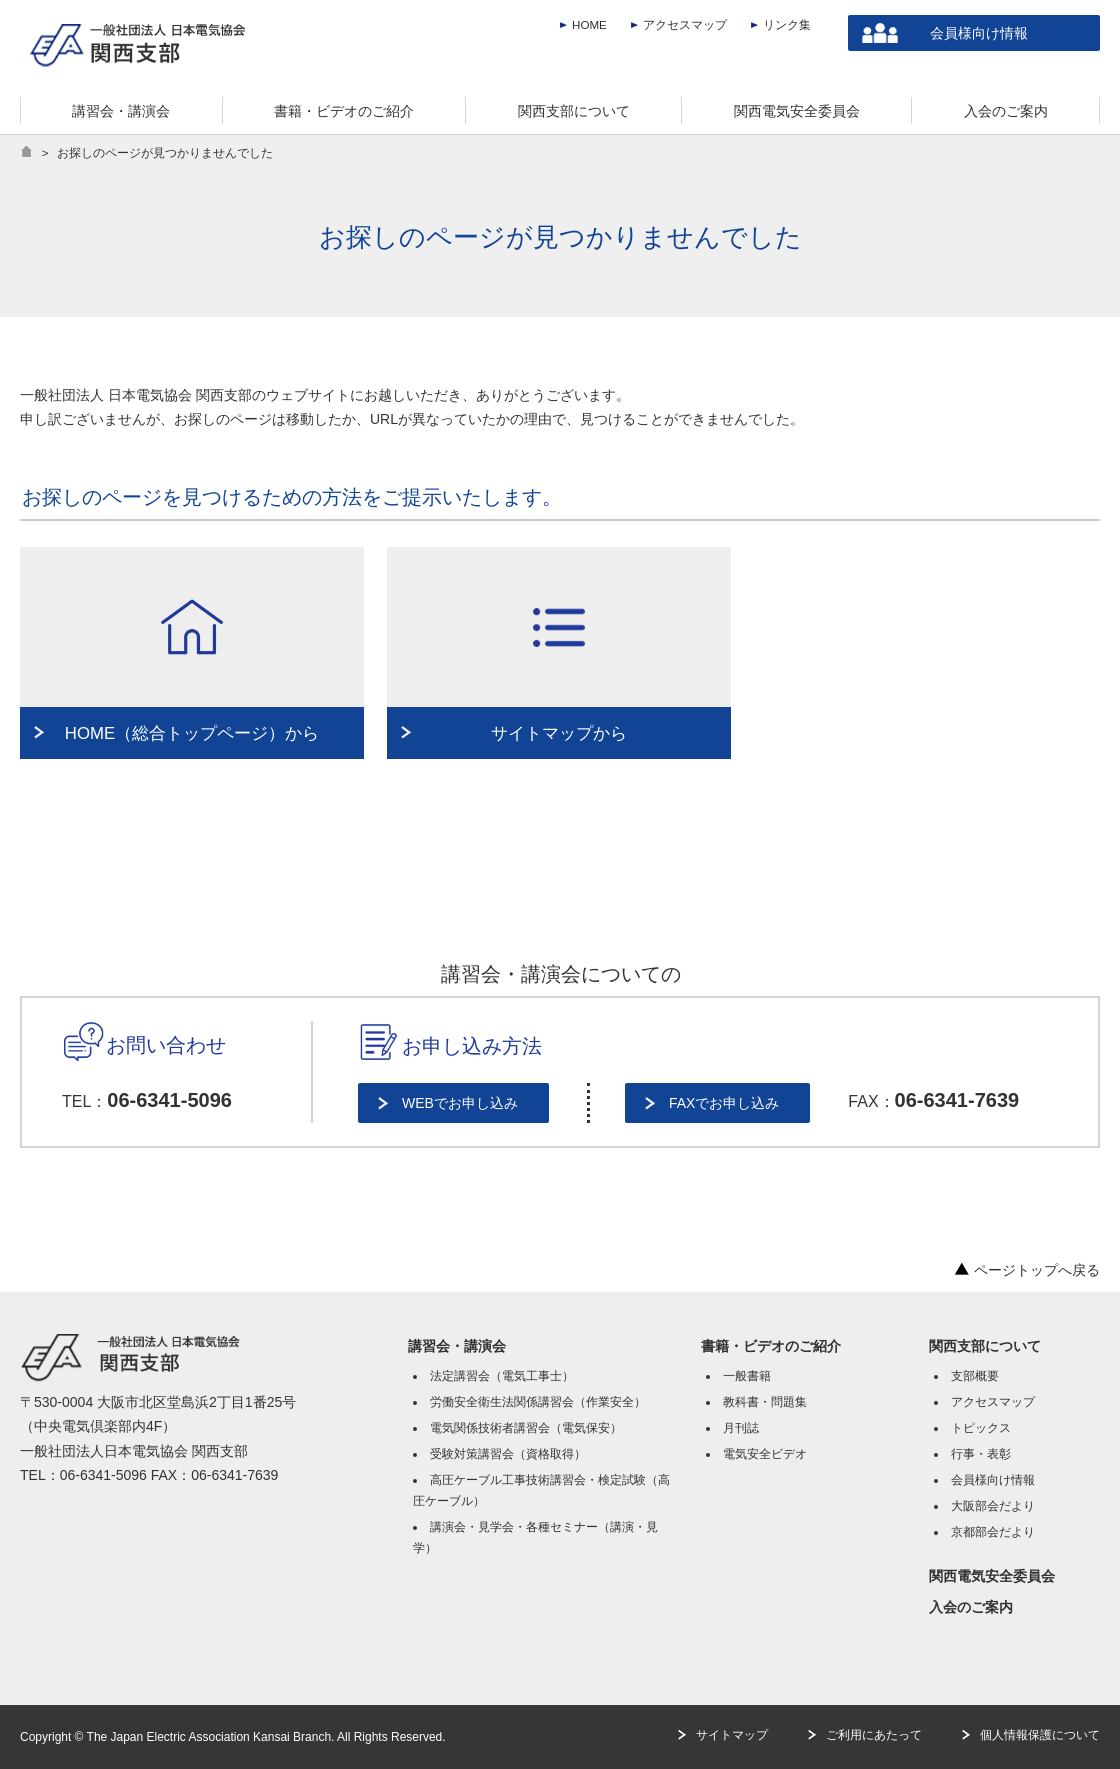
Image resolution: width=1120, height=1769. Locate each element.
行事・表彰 (981, 1454)
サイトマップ (732, 1735)
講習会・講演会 (457, 1346)
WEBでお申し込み (460, 1103)
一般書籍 (747, 1376)
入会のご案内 (971, 1607)
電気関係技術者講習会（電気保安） (526, 1428)
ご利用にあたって (874, 1735)
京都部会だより (993, 1532)
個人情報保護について (1040, 1735)
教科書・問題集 (765, 1402)
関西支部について (985, 1346)
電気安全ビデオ (765, 1454)
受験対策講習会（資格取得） (508, 1454)
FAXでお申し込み (724, 1103)
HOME (589, 24)
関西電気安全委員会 (992, 1576)
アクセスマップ (685, 24)
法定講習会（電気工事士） (502, 1376)
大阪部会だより (993, 1506)
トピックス (981, 1428)
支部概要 (975, 1376)
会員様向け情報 (979, 33)
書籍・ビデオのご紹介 (771, 1346)
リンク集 (787, 24)
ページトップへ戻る (1027, 1270)
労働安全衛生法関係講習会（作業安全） (538, 1402)
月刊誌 (741, 1428)
